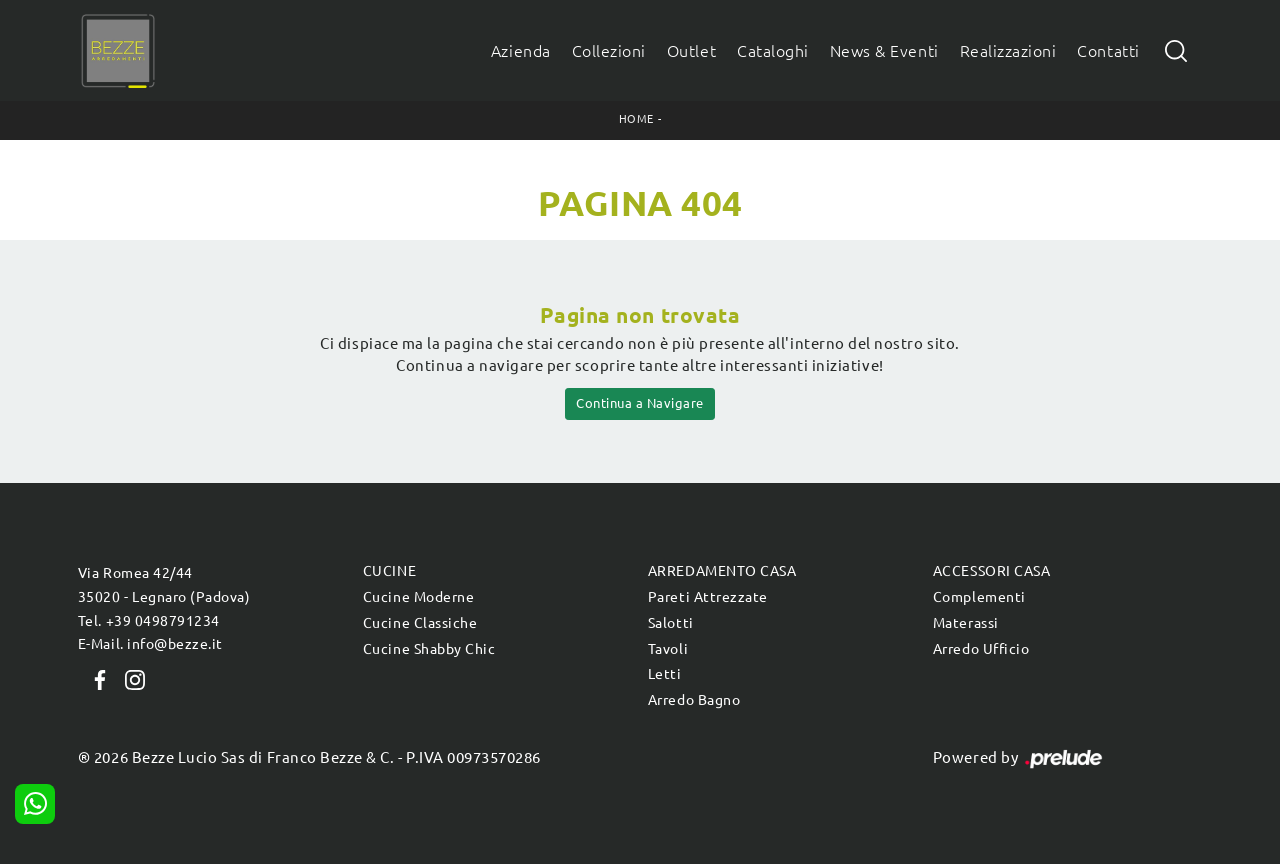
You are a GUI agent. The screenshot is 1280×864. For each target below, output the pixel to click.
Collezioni (609, 51)
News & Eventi (884, 51)
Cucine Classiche (420, 623)
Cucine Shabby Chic (429, 649)
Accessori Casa (991, 571)
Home (636, 119)
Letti (665, 674)
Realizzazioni (1008, 51)
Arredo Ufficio (981, 649)
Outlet (691, 51)
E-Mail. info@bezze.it (150, 644)
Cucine (389, 571)
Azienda (521, 51)
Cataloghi (773, 51)
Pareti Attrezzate (708, 597)
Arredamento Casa (722, 571)
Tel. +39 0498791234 (149, 621)
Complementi (979, 597)
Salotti (671, 623)
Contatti (1108, 51)
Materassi (966, 623)
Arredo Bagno (694, 700)
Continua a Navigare (640, 403)
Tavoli (668, 649)
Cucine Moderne (418, 597)
